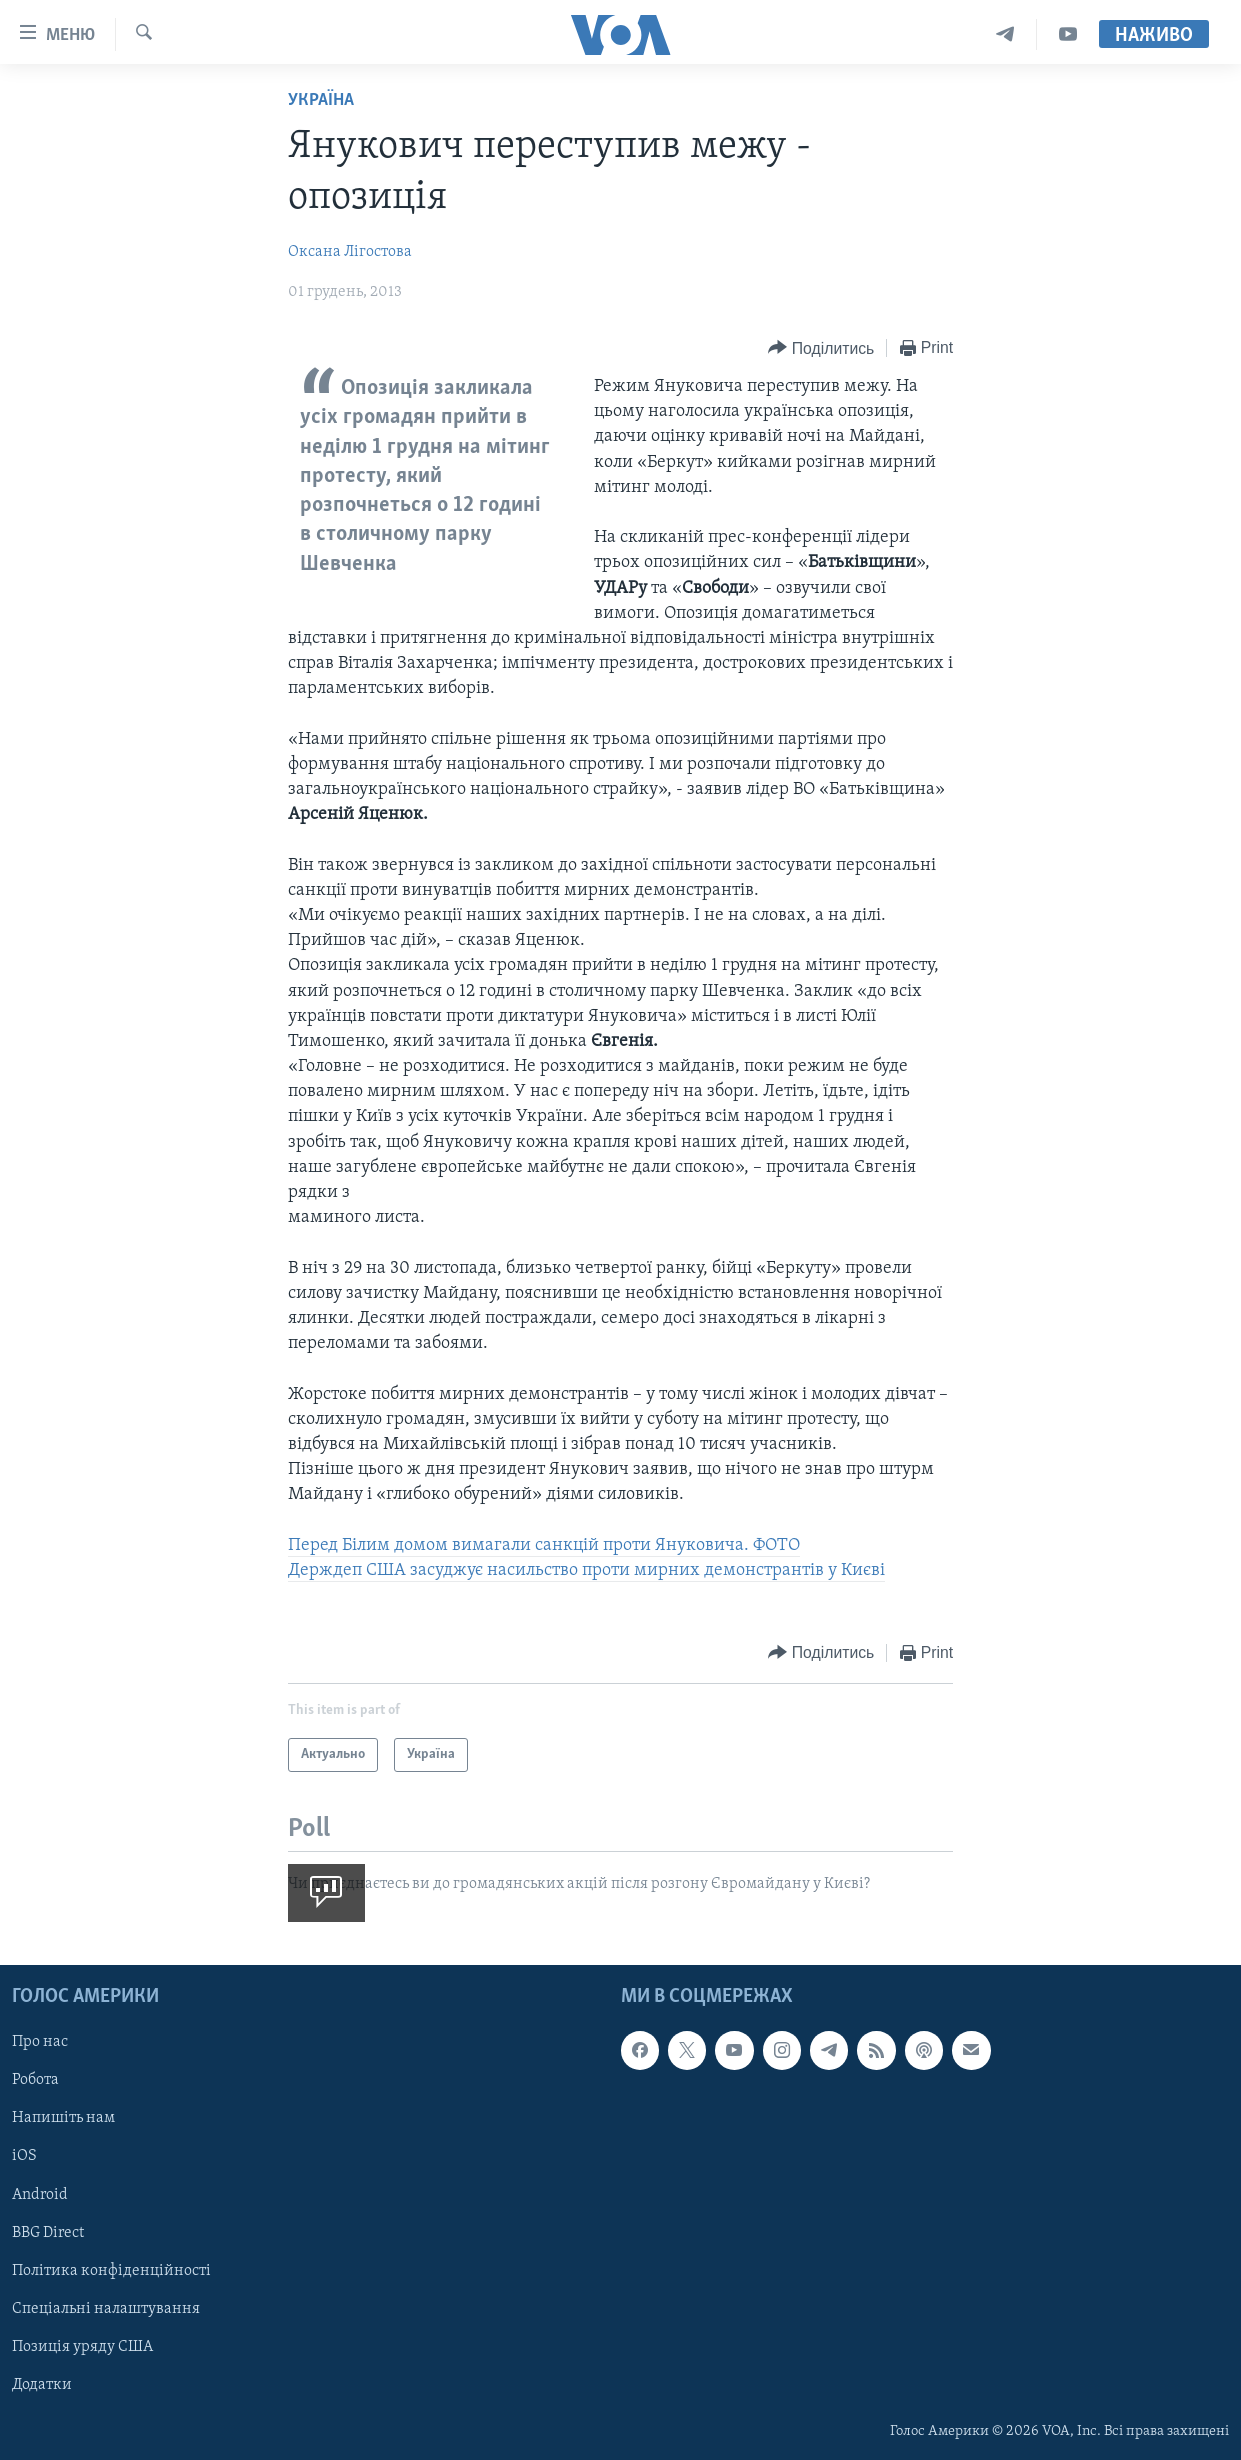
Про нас (40, 2042)
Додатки (42, 2385)
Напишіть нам (63, 2118)
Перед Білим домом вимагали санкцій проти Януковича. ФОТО (544, 1545)
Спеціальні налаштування (106, 2309)
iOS (24, 2157)
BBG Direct (48, 2233)
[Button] (821, 348)
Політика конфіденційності (111, 2271)
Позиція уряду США (82, 2347)
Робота (35, 2080)
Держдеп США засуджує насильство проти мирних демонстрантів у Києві (586, 1570)
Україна (321, 100)
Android (40, 2195)
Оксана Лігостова (350, 252)
